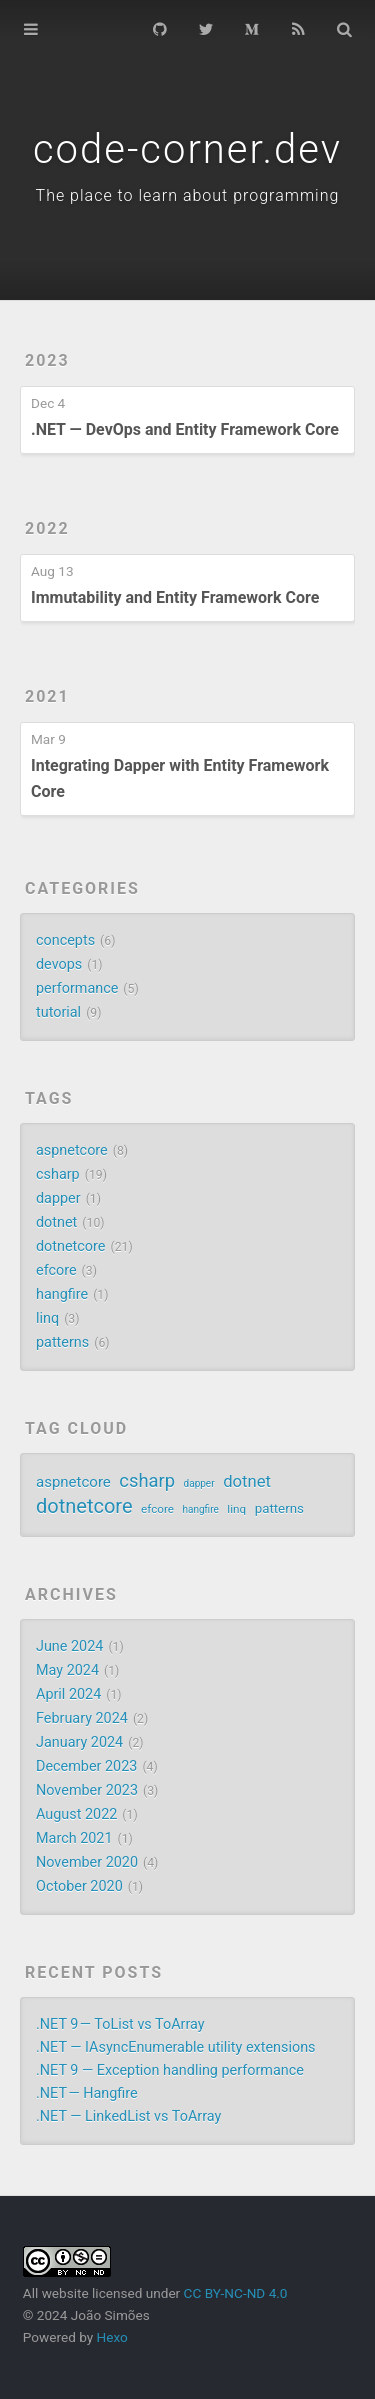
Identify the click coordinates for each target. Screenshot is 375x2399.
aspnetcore (72, 1150)
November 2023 (87, 1790)
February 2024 (82, 1718)
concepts (65, 940)
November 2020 (87, 1862)
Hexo (112, 2337)
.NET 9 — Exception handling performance (170, 2070)
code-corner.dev (187, 149)
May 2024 (67, 1670)
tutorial (58, 1012)
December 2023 (86, 1766)
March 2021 (74, 1838)
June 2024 (69, 1646)
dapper (58, 1198)
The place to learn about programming (188, 195)
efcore (56, 1270)
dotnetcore (70, 1246)
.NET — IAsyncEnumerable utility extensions (176, 2047)
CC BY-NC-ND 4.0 (236, 2293)
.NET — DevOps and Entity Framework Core (185, 429)
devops (59, 964)
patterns (62, 1342)
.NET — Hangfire (87, 2093)
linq (47, 1318)
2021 (47, 696)
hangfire (62, 1294)
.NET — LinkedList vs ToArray (128, 2116)
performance (77, 988)
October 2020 (79, 1886)
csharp (58, 1174)
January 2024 (79, 1742)
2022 (47, 528)
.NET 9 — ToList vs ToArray (120, 2024)
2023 (47, 360)
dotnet (56, 1222)
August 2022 (76, 1814)
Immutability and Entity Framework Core (175, 597)
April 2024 (68, 1694)
